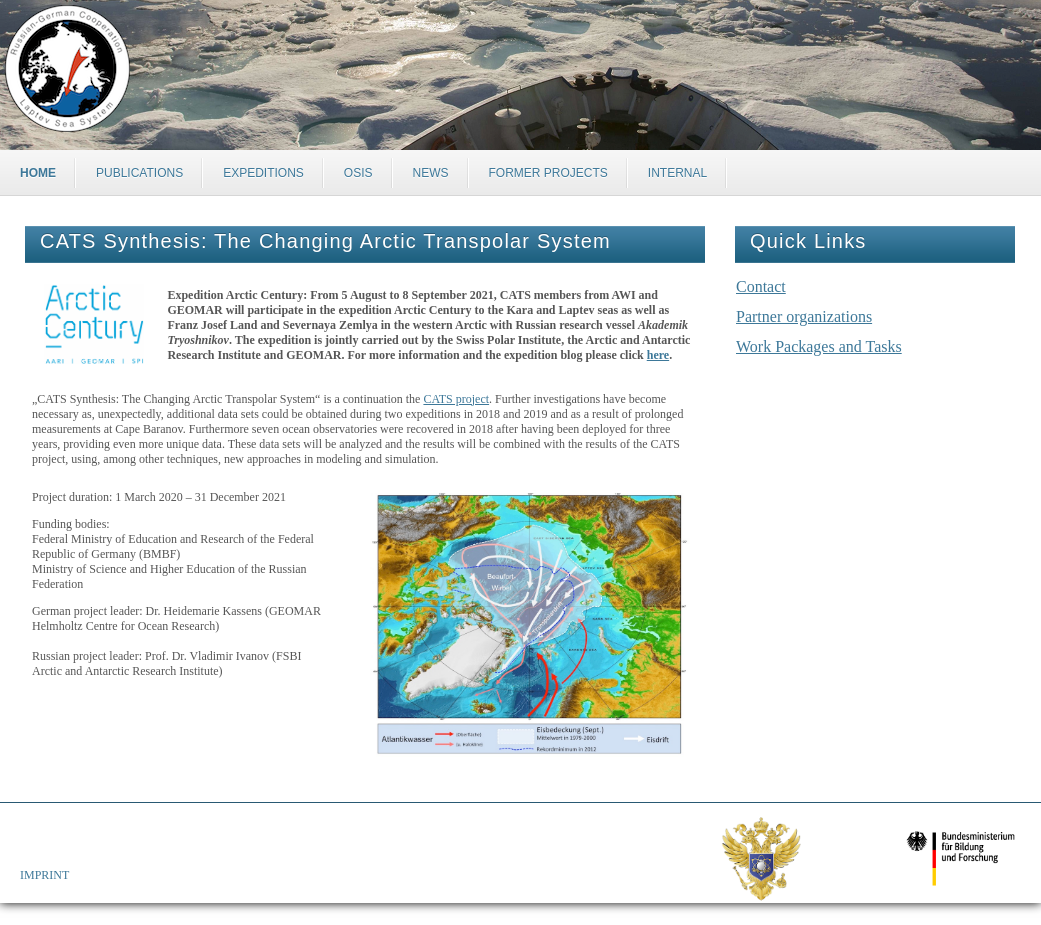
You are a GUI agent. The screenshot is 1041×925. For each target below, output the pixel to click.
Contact (761, 286)
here (658, 355)
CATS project (456, 399)
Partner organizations (804, 316)
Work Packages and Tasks (819, 346)
